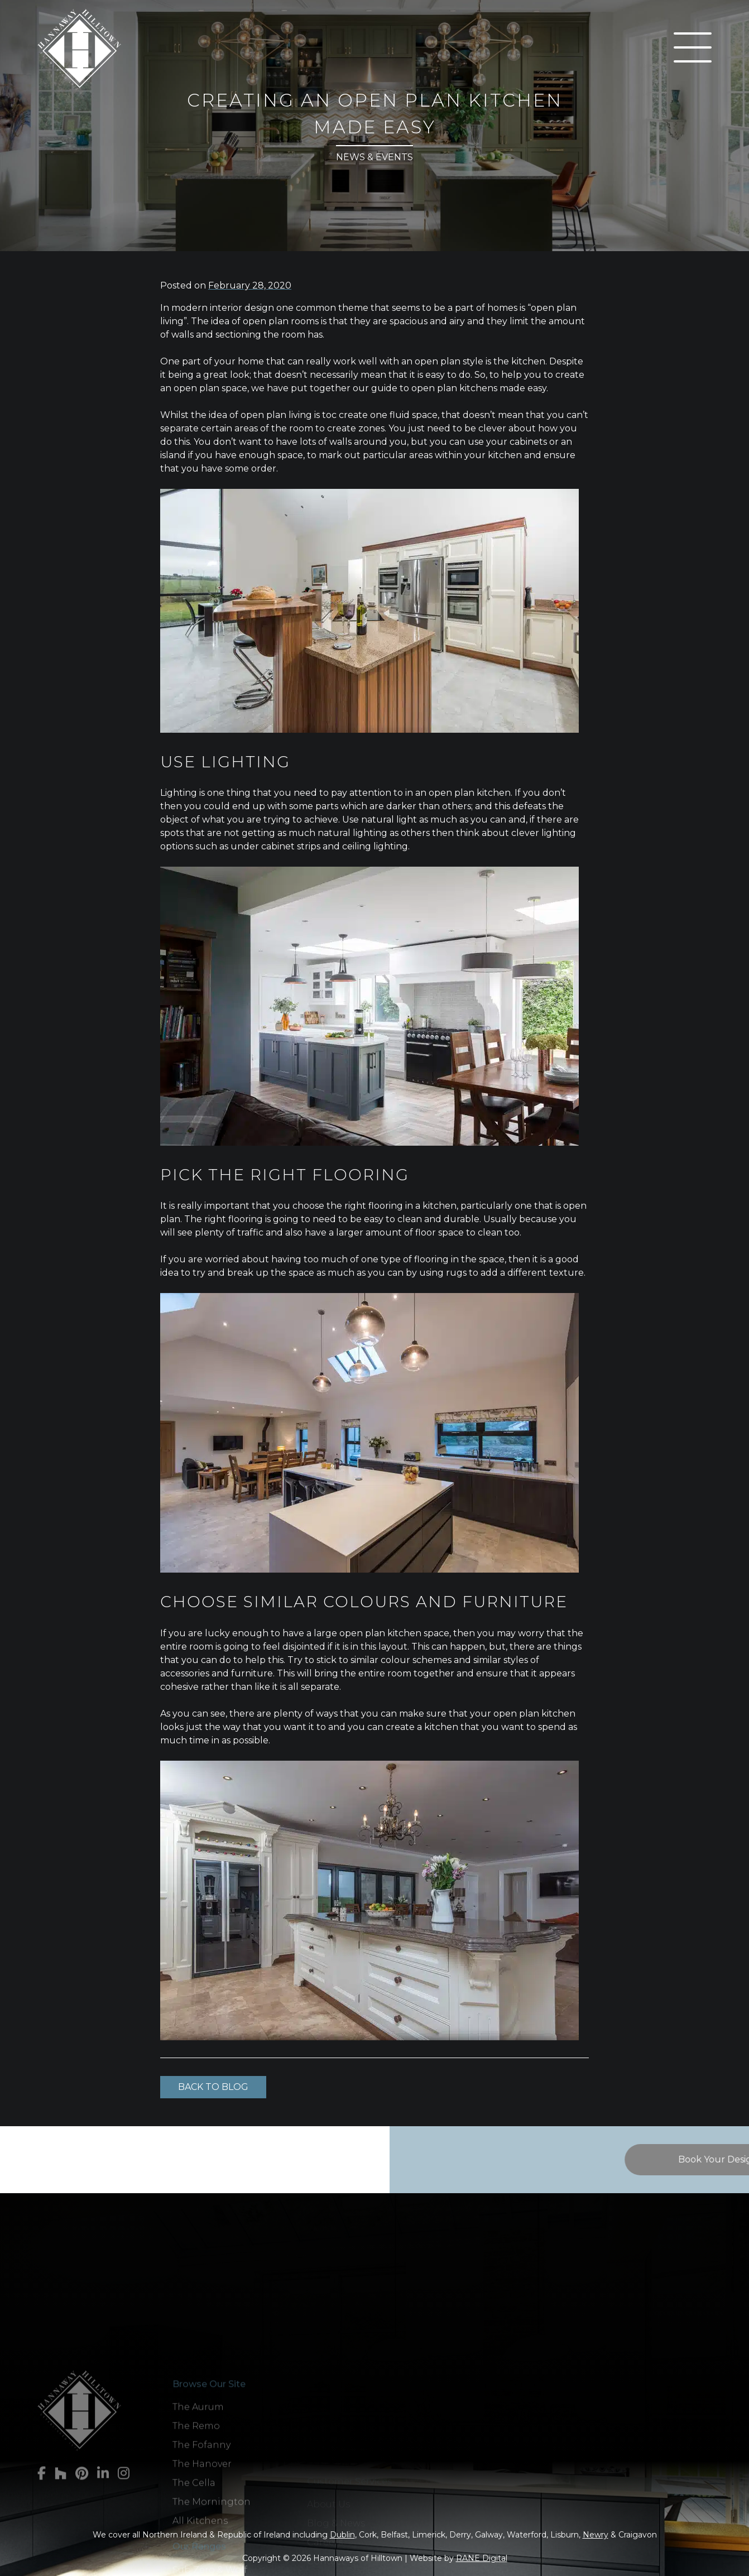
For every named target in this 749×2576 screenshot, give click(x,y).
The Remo (196, 2517)
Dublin (342, 2535)
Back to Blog (213, 2087)
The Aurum (198, 2498)
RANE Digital (481, 2558)
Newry (595, 2535)
